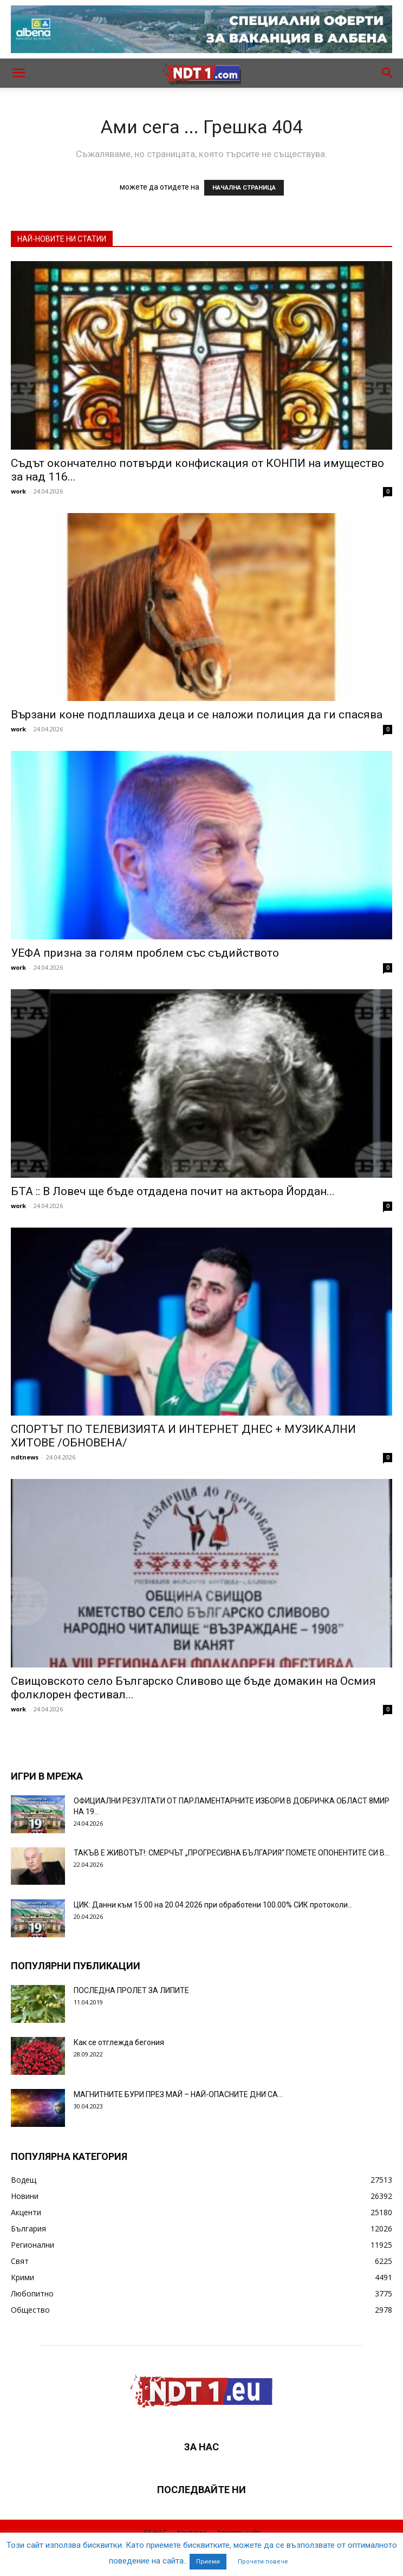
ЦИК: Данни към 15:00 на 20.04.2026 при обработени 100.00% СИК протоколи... (213, 1904)
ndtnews (24, 1457)
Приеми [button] (208, 2561)
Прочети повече (263, 2561)
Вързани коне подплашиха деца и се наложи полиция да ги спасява (196, 714)
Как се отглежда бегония (119, 2042)
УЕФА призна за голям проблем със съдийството (145, 952)
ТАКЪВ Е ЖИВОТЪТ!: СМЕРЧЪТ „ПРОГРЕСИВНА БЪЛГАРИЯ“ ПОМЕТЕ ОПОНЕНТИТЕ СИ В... (231, 1852)
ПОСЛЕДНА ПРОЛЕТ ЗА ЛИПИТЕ (131, 1990)
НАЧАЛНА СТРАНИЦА (244, 187)
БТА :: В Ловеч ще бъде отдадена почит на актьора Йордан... (173, 1191)
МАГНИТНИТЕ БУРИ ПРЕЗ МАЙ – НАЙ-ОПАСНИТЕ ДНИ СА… (178, 2094)
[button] (18, 73)
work (18, 491)
